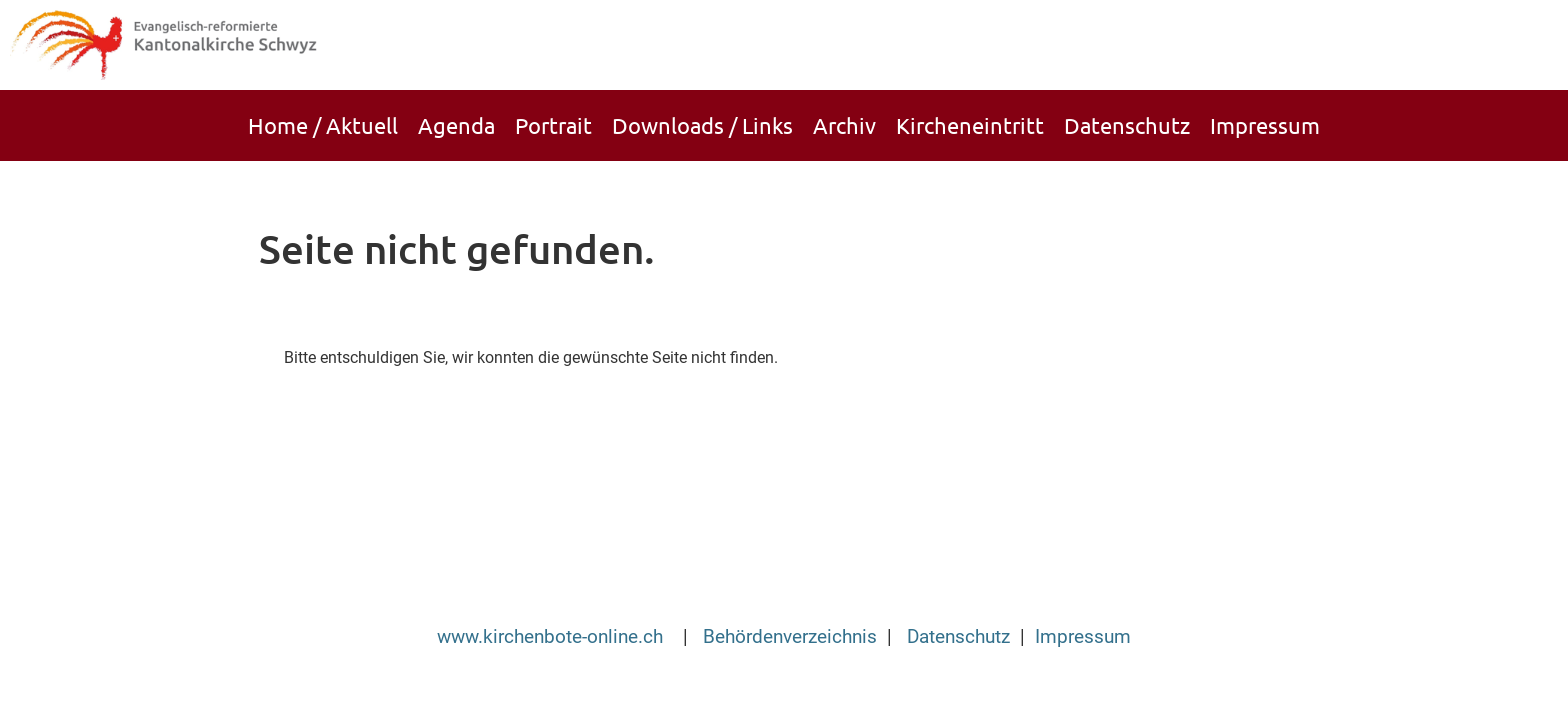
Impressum (1265, 125)
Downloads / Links (702, 125)
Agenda (456, 125)
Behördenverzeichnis (790, 637)
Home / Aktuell (323, 125)
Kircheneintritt (970, 125)
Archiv (844, 125)
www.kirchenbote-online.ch (552, 637)
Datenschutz (1127, 125)
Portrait (553, 125)
